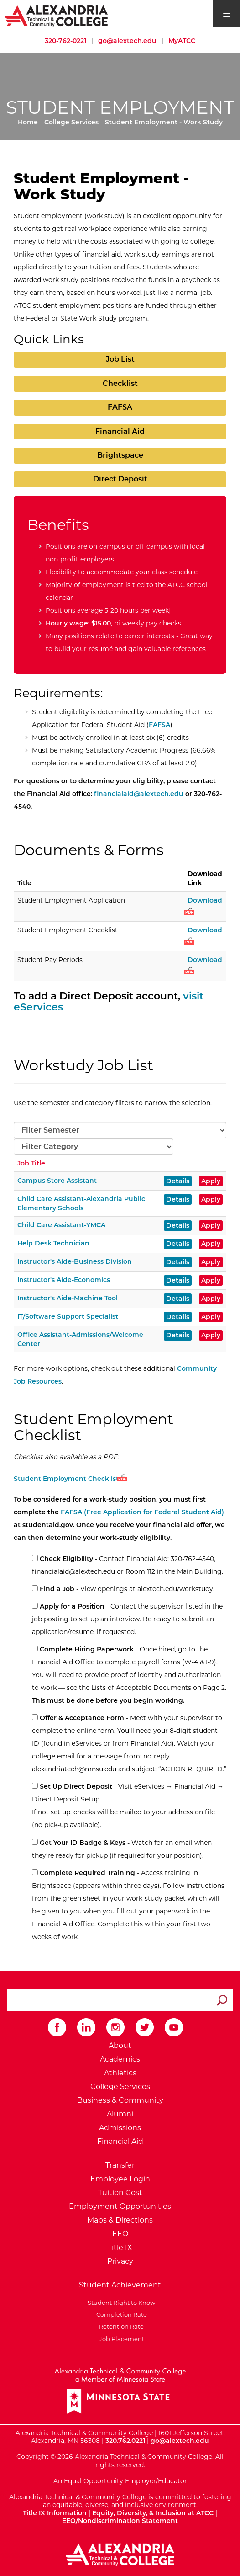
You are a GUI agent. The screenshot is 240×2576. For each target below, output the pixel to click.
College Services (71, 122)
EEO (120, 2233)
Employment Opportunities (120, 2206)
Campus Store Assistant (57, 1180)
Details (177, 1181)
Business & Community (120, 2100)
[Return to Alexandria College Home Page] (57, 15)
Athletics (120, 2072)
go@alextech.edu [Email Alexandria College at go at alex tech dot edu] (127, 41)
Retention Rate (120, 2326)
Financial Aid (120, 431)
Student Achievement (120, 2285)
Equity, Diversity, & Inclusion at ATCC (153, 2513)
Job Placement (120, 2338)
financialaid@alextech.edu (138, 794)
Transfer (120, 2165)
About (120, 2045)
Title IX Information (55, 2513)
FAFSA (120, 407)
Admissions (120, 2127)
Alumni (120, 2114)
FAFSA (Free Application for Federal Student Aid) (142, 1512)
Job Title (31, 1163)
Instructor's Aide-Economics (63, 1280)
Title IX (120, 2247)
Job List (120, 359)
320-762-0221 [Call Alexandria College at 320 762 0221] (65, 41)
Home (28, 122)
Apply (210, 1181)
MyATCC (181, 41)
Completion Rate (120, 2314)
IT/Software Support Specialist (67, 1316)
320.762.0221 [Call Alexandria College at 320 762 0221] (125, 2441)
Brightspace (120, 455)
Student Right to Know (120, 2302)
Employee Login (120, 2179)
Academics (120, 2059)
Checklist (120, 383)
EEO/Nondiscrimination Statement (120, 2521)
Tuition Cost (120, 2192)
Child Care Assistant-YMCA (61, 1225)
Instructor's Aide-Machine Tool (67, 1298)
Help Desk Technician (53, 1243)
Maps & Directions (120, 2220)
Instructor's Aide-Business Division (74, 1261)
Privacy (120, 2261)
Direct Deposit (120, 479)
